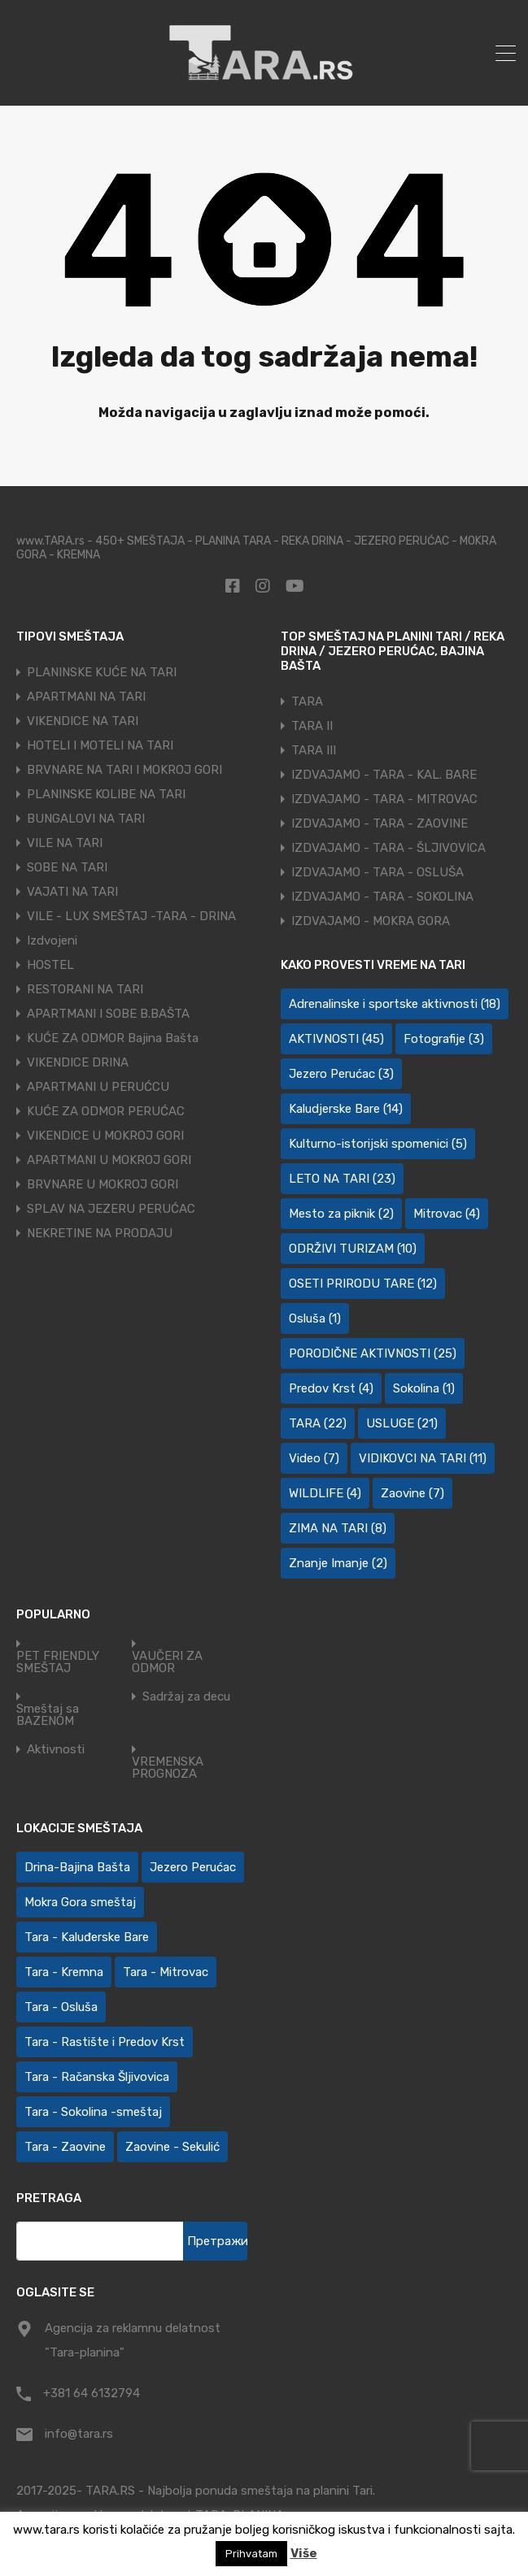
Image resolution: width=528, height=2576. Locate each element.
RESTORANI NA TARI (85, 989)
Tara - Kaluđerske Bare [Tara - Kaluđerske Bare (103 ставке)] (86, 1937)
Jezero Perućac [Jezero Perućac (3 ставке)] (341, 1073)
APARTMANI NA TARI (86, 696)
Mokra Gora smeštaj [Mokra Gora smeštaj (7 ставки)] (80, 1902)
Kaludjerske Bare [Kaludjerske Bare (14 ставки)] (346, 1108)
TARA (307, 701)
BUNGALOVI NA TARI (86, 818)
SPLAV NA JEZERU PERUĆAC (111, 1208)
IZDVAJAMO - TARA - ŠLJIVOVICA (388, 848)
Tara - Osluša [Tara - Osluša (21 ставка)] (61, 2007)
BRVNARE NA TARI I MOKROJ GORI (124, 769)
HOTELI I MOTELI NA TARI (100, 745)
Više (303, 2553)
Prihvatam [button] (251, 2554)
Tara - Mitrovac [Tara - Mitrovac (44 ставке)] (165, 1972)
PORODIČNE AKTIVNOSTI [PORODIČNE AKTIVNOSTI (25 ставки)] (372, 1353)
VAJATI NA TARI (72, 891)
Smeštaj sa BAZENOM (47, 1715)
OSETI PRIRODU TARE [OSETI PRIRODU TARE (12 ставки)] (363, 1283)
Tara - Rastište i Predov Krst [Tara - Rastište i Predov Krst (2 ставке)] (104, 2042)
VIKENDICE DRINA (78, 1062)
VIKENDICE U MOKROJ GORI (105, 1135)
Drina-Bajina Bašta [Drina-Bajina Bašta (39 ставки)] (77, 1867)
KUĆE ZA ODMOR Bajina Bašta (113, 1038)
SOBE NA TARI (67, 867)
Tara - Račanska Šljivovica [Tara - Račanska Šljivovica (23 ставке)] (96, 2077)
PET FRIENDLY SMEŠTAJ (57, 1662)
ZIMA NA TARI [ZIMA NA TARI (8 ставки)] (337, 1528)
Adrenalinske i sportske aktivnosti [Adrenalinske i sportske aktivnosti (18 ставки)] (394, 1004)
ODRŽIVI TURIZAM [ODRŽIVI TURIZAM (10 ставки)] (353, 1248)
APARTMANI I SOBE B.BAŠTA (108, 1013)
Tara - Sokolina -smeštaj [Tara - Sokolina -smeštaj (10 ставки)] (93, 2112)
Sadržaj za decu (186, 1697)
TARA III (313, 750)
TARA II (312, 726)
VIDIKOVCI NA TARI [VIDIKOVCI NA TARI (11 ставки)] (423, 1458)
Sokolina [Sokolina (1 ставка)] (424, 1388)
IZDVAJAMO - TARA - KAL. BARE (384, 774)
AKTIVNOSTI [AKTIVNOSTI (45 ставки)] (336, 1039)
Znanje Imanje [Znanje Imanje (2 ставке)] (338, 1563)
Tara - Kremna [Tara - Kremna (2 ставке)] (63, 1972)
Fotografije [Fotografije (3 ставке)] (444, 1039)
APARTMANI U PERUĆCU (98, 1086)
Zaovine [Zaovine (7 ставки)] (412, 1493)
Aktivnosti (56, 1750)
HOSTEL (50, 965)
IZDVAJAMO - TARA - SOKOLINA (382, 896)
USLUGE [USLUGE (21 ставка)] (402, 1423)
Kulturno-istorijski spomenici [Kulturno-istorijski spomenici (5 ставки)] (378, 1143)
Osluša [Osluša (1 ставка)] (315, 1318)
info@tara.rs (79, 2433)
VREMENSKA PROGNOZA (167, 1768)
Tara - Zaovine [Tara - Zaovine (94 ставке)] (65, 2146)
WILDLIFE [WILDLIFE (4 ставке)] (325, 1493)
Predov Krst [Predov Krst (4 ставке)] (331, 1388)
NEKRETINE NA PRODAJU (99, 1233)
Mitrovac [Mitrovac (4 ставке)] (446, 1213)
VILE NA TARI (65, 843)
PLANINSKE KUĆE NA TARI (102, 672)
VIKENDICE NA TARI (82, 721)
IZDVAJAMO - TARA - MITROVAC (384, 799)
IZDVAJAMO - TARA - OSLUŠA (377, 872)
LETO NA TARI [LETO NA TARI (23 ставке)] (342, 1178)
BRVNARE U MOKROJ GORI (102, 1184)
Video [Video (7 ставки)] (314, 1458)
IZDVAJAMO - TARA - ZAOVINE (379, 823)
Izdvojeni (52, 940)
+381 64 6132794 (91, 2393)
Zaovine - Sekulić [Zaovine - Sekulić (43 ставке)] (172, 2146)
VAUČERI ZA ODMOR (167, 1662)
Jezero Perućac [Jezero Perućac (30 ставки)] (193, 1867)
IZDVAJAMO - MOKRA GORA (370, 921)
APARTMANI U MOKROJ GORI (109, 1160)
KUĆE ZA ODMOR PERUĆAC (106, 1111)
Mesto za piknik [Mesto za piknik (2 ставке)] (341, 1213)
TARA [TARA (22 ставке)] (318, 1423)
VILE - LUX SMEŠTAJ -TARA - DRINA (131, 916)
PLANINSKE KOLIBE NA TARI (106, 794)
